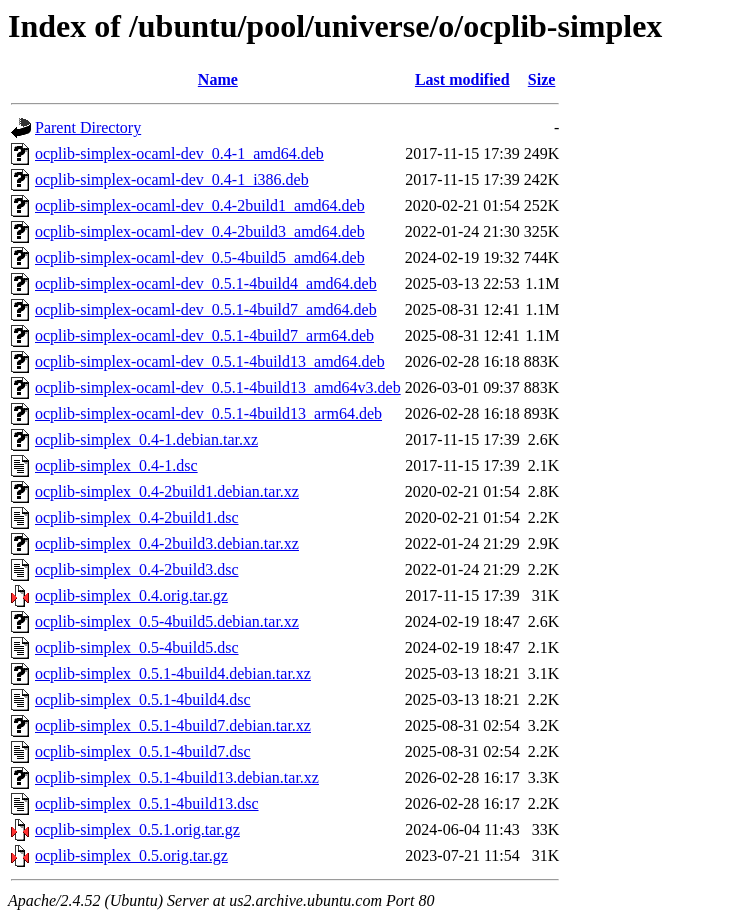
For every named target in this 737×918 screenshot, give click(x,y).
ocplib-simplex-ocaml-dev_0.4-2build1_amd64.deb (200, 205)
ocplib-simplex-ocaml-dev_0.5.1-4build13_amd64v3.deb (218, 387)
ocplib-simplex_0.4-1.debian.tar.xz (146, 439)
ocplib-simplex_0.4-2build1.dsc (137, 517)
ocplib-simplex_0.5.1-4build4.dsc (143, 699)
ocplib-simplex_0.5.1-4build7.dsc (143, 751)
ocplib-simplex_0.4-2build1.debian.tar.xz (167, 491)
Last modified (462, 79)
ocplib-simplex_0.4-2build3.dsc (137, 569)
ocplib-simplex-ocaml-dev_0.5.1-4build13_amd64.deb (210, 361)
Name (218, 79)
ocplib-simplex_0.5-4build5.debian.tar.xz (167, 621)
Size (542, 79)
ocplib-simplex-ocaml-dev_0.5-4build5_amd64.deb (200, 257)
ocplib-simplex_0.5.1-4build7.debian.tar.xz (173, 725)
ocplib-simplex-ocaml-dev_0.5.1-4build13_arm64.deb (208, 413)
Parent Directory (88, 127)
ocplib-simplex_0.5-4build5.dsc (137, 647)
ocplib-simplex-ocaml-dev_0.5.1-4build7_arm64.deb (204, 335)
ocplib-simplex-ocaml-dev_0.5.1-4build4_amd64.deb (206, 283)
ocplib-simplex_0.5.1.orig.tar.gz (137, 829)
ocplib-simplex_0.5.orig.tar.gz (131, 855)
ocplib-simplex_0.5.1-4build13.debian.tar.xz (177, 777)
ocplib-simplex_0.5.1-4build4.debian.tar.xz (173, 673)
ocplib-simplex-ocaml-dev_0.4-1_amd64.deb (179, 153)
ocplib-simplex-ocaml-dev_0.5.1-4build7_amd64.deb (206, 309)
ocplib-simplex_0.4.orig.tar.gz (131, 595)
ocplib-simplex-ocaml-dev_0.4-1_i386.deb (172, 179)
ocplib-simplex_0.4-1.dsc (116, 465)
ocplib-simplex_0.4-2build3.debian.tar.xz (167, 543)
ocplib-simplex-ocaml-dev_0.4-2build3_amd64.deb (200, 231)
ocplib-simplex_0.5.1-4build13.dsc (147, 803)
